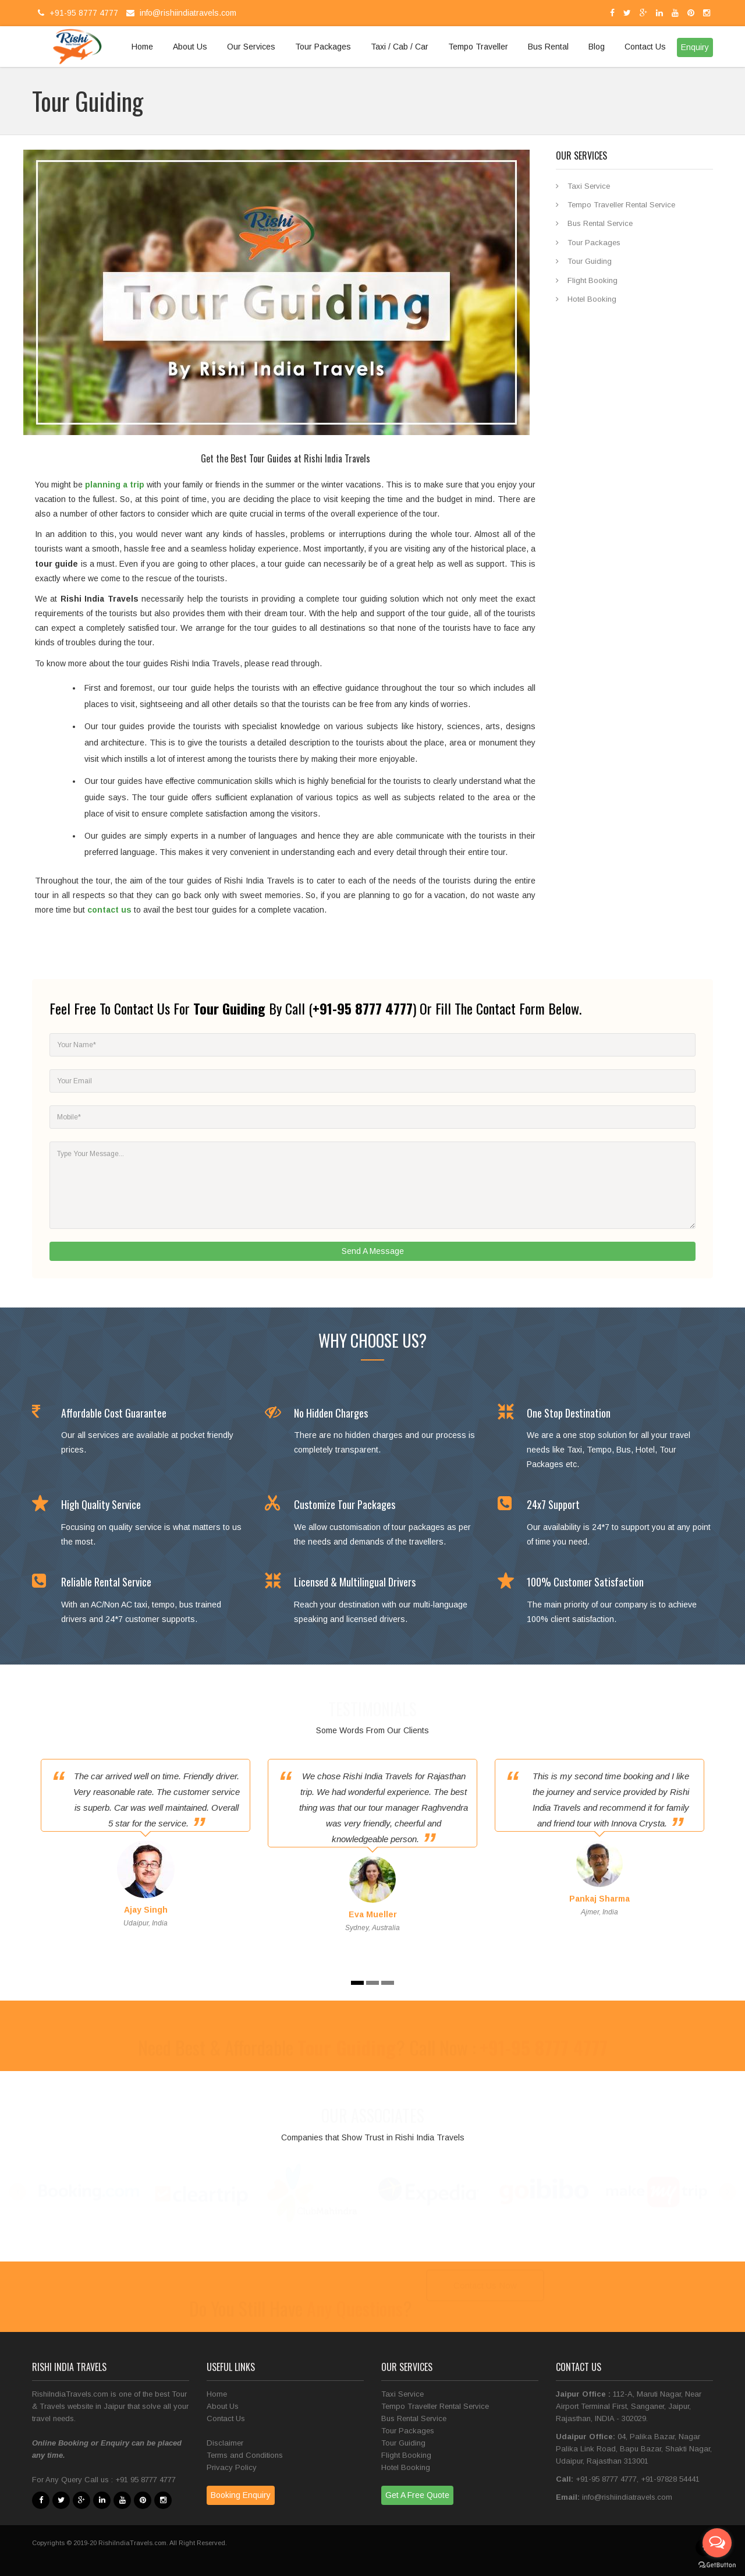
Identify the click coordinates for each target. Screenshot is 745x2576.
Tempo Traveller (478, 46)
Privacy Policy (232, 2467)
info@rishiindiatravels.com (179, 12)
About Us (190, 46)
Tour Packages (323, 46)
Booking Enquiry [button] (241, 2495)
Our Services (251, 46)
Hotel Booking (591, 299)
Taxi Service (588, 186)
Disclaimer (225, 2443)
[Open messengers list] (717, 2542)
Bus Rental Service (600, 223)
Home (142, 46)
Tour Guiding (589, 261)
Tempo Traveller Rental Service (621, 204)
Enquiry (115, 2443)
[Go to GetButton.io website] (717, 2564)
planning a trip (114, 484)
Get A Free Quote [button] (417, 2495)
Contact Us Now (485, 2287)
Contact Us (645, 46)
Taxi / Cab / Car (399, 46)
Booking (74, 2443)
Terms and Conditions (245, 2455)
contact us (109, 909)
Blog (596, 46)
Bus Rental (548, 46)
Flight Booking (592, 280)
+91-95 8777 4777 (76, 12)
